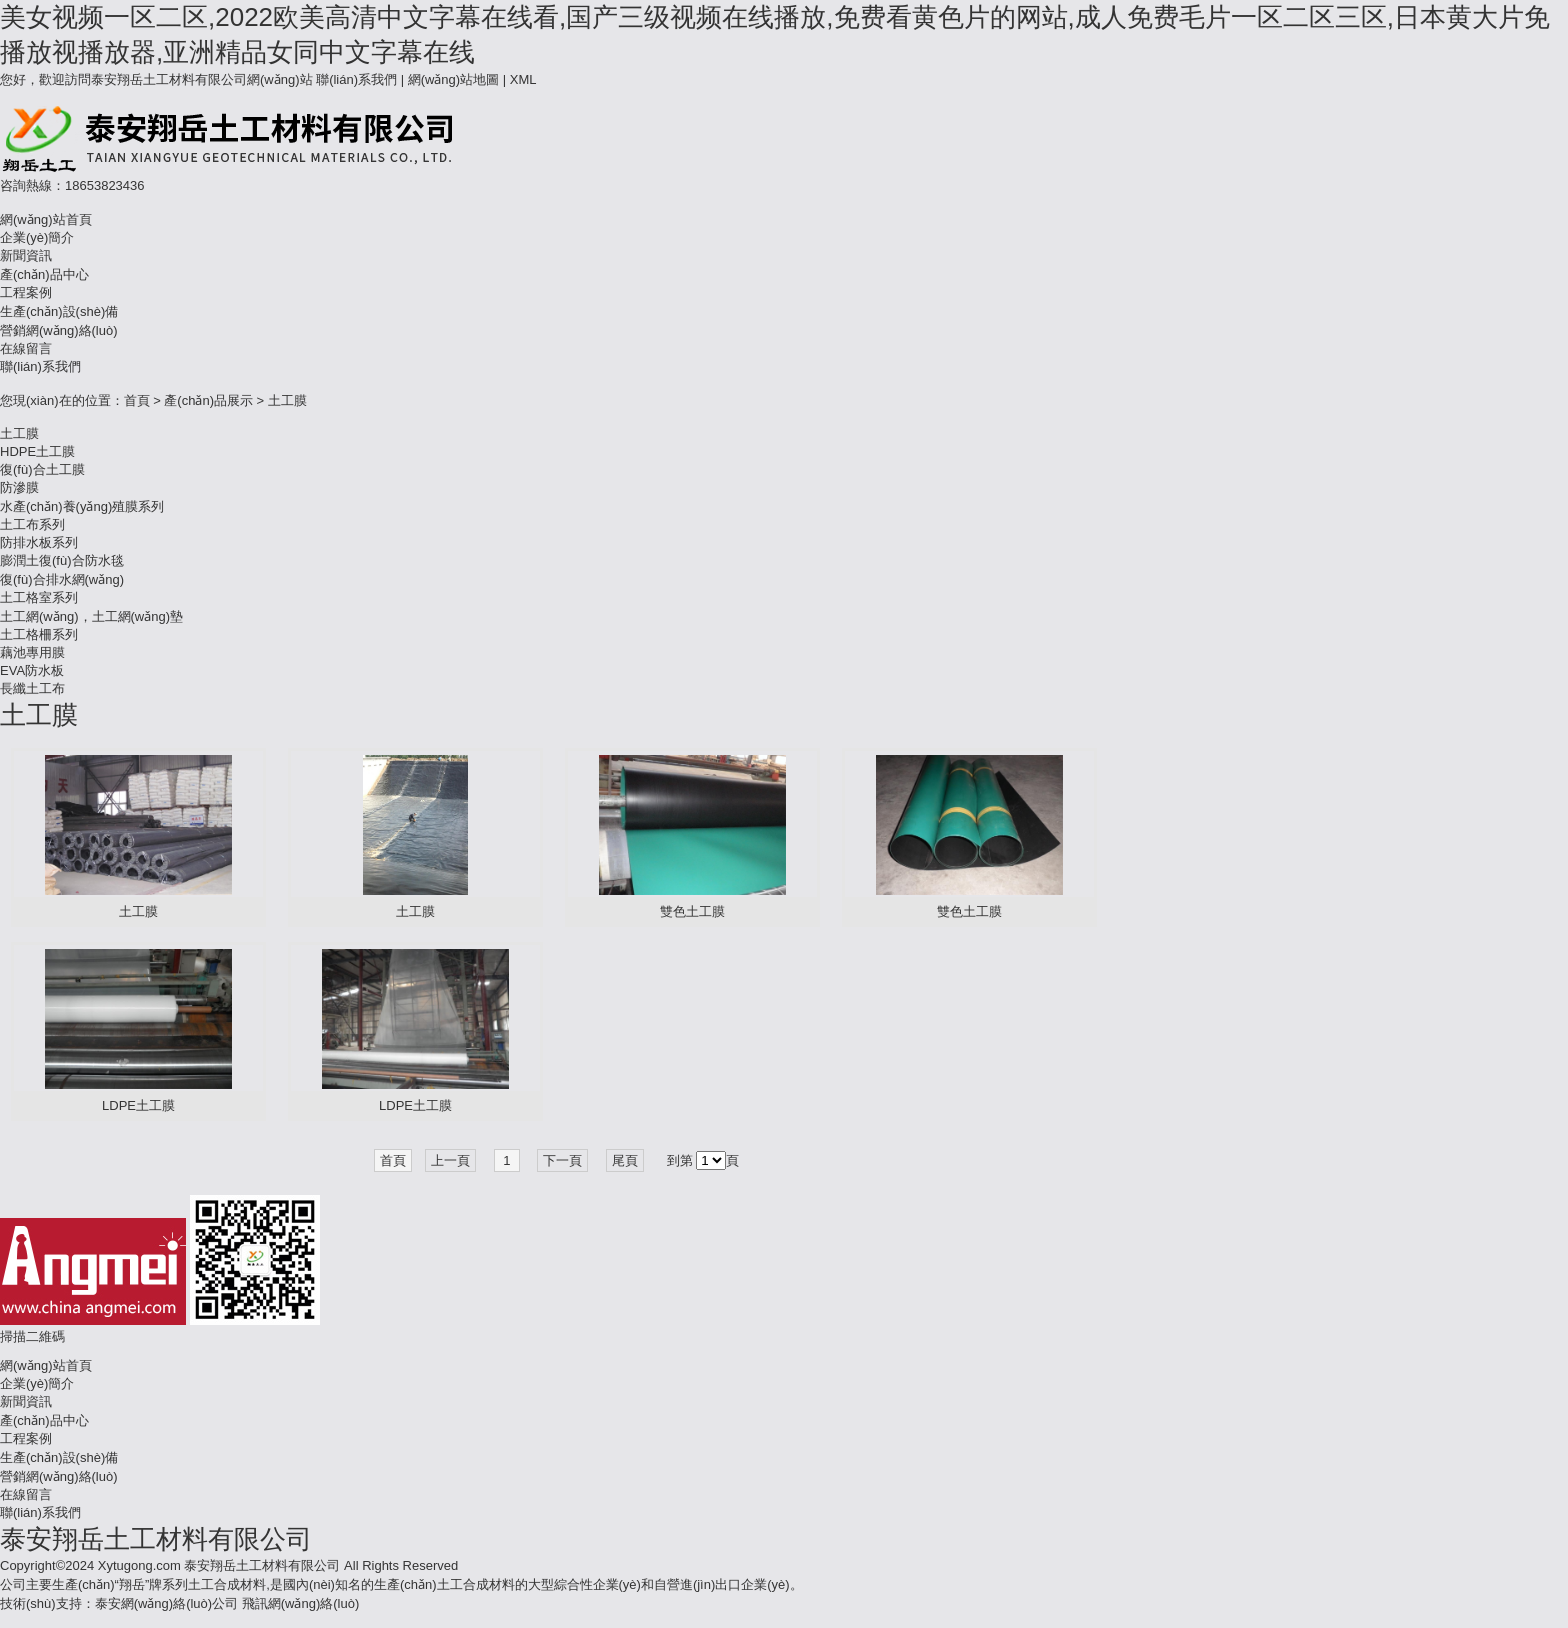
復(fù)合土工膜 (42, 469)
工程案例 (26, 292)
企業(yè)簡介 (37, 237)
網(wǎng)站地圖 (454, 79)
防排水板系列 (39, 542)
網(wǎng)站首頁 (46, 219)
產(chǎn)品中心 (44, 274)
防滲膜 (19, 487)
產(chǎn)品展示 (208, 400)
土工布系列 (32, 524)
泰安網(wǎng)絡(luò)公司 (167, 1603)
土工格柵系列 (39, 634)
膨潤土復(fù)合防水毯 (62, 560)
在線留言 (26, 348)
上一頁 (450, 1160)
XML (523, 79)
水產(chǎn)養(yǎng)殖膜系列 (82, 506)
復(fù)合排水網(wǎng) (62, 579)
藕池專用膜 (32, 652)
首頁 (137, 400)
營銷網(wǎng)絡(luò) (59, 330)
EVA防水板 (32, 670)
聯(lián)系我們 (356, 79)
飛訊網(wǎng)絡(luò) (301, 1603)
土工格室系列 (39, 597)
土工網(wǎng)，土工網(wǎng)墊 (91, 616)
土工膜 (287, 400)
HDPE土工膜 (37, 451)
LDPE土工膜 (138, 1105)
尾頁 (625, 1160)
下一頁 (562, 1160)
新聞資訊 (26, 255)
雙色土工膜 (692, 911)
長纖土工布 (32, 688)
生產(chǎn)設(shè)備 (59, 311)
